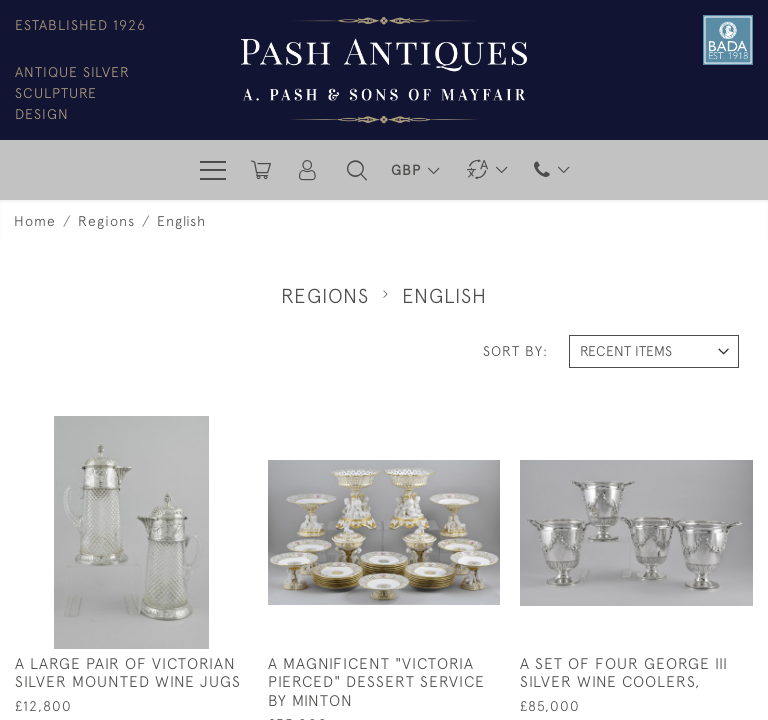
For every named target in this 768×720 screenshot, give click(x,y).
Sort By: (515, 351)
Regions (106, 221)
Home (35, 221)
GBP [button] (408, 170)
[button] (357, 170)
